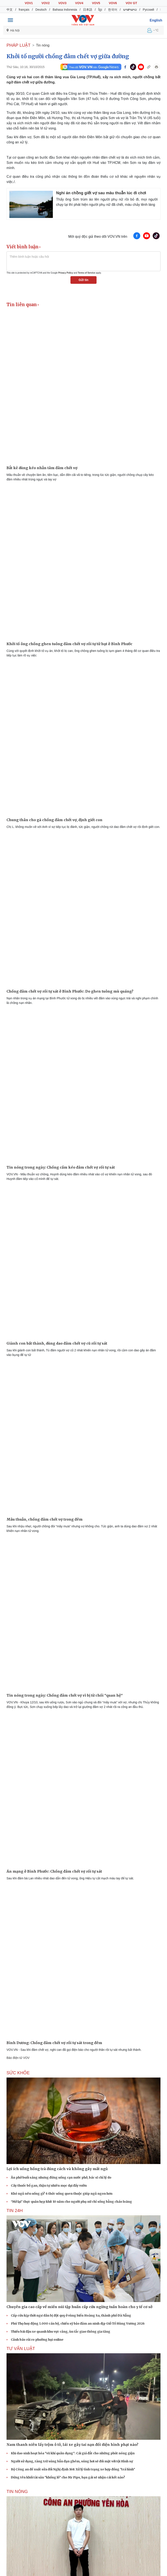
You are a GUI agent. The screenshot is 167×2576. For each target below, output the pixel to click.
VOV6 (113, 3)
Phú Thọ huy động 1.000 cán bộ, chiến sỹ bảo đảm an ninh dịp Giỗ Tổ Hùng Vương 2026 (78, 2323)
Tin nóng (43, 45)
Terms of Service (86, 273)
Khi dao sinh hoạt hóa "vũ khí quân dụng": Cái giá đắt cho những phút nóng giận (73, 2453)
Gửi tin (84, 280)
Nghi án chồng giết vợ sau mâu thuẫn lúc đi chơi (101, 193)
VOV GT (131, 3)
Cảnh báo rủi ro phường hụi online (37, 2340)
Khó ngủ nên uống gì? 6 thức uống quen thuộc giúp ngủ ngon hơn (61, 2194)
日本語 (87, 9)
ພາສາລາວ (130, 9)
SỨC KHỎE (18, 2072)
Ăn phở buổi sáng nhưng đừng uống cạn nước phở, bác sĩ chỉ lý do (61, 2177)
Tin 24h (15, 2210)
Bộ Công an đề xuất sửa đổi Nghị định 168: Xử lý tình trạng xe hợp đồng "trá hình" (73, 2469)
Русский (148, 9)
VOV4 (79, 3)
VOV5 (96, 3)
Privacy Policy (65, 273)
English (156, 20)
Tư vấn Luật (21, 2348)
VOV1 (29, 3)
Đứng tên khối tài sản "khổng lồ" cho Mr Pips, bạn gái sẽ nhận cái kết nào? (68, 2477)
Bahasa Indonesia (65, 9)
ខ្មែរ (100, 9)
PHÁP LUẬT (18, 45)
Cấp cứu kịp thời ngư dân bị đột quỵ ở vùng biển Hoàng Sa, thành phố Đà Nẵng (71, 2315)
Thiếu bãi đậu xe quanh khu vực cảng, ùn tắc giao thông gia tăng (60, 2332)
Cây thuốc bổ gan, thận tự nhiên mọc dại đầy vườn (49, 2185)
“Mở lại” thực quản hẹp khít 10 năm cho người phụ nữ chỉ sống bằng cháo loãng (71, 2202)
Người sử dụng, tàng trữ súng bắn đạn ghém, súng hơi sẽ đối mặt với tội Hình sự (72, 2461)
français (24, 9)
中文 (10, 9)
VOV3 (62, 3)
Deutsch (41, 9)
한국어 (112, 9)
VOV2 (46, 3)
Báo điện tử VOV (18, 2057)
